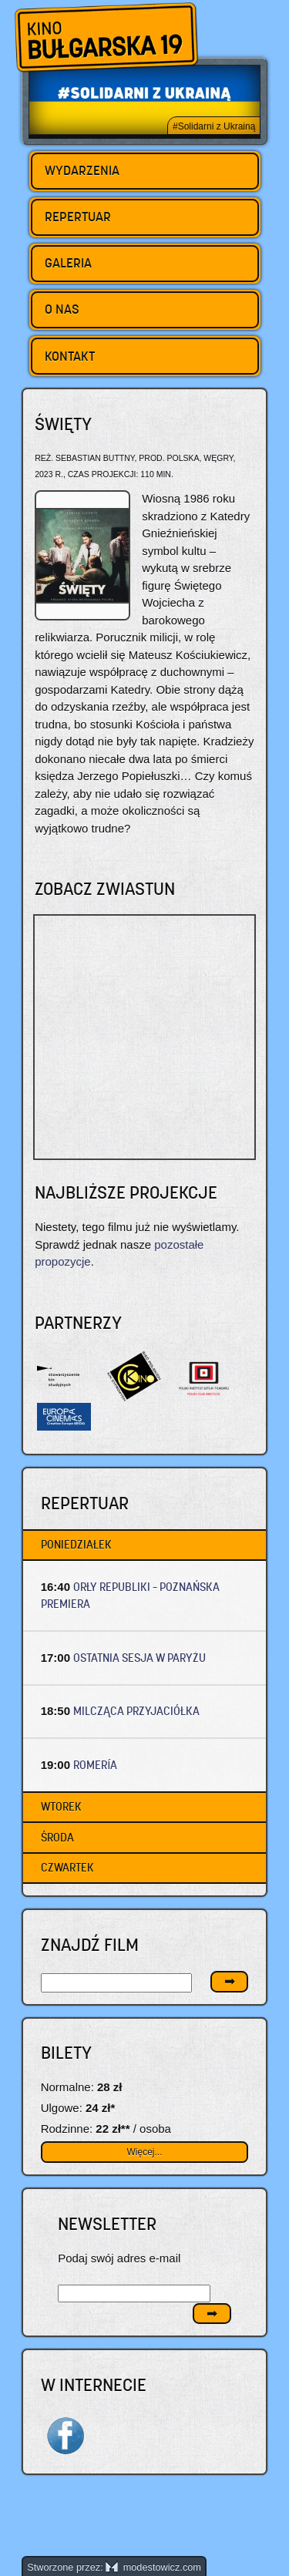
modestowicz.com (153, 2567)
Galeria (68, 263)
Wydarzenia (82, 170)
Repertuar (78, 216)
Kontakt (70, 356)
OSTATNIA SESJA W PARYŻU (139, 1657)
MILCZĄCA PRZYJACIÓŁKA (136, 1710)
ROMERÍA (95, 1764)
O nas (62, 309)
